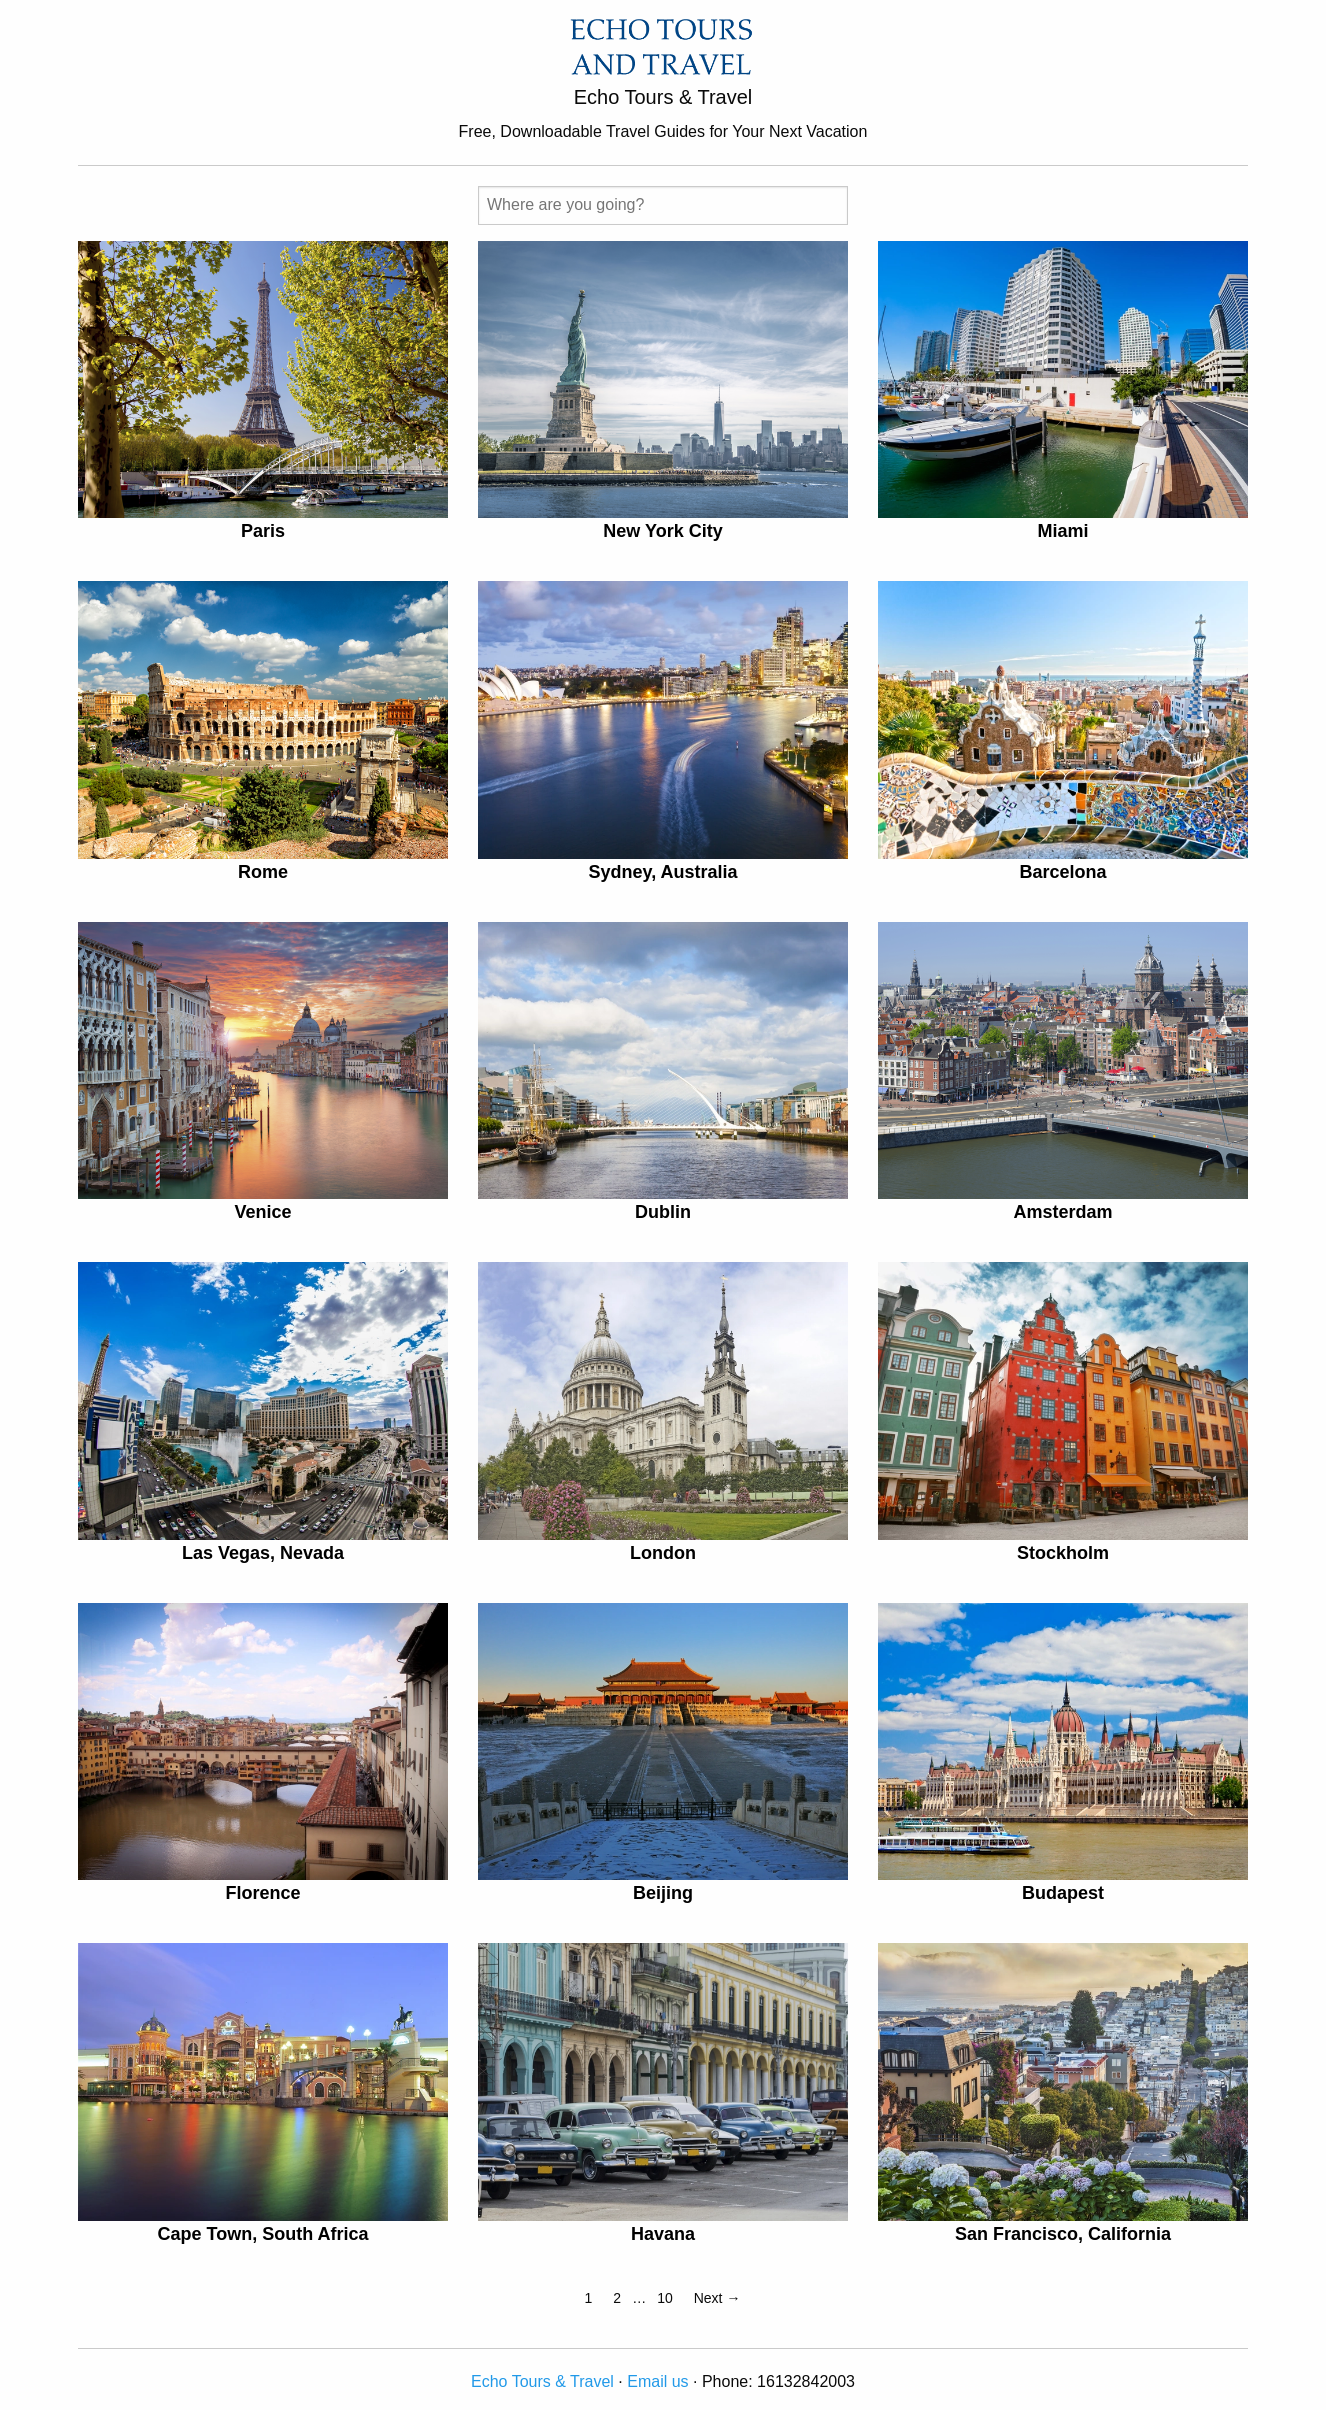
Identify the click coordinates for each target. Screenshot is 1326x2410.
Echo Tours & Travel (542, 2381)
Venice (262, 1212)
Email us (657, 2381)
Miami (1062, 531)
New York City (662, 531)
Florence (262, 1893)
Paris (263, 531)
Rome (263, 872)
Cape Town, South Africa (262, 2234)
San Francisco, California (1063, 2234)
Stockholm (1063, 1553)
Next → (717, 2298)
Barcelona (1062, 872)
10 (665, 2298)
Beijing (663, 1893)
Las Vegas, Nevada (263, 1553)
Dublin (663, 1212)
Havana (663, 2234)
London (663, 1553)
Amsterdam (1062, 1212)
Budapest (1063, 1893)
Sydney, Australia (662, 872)
